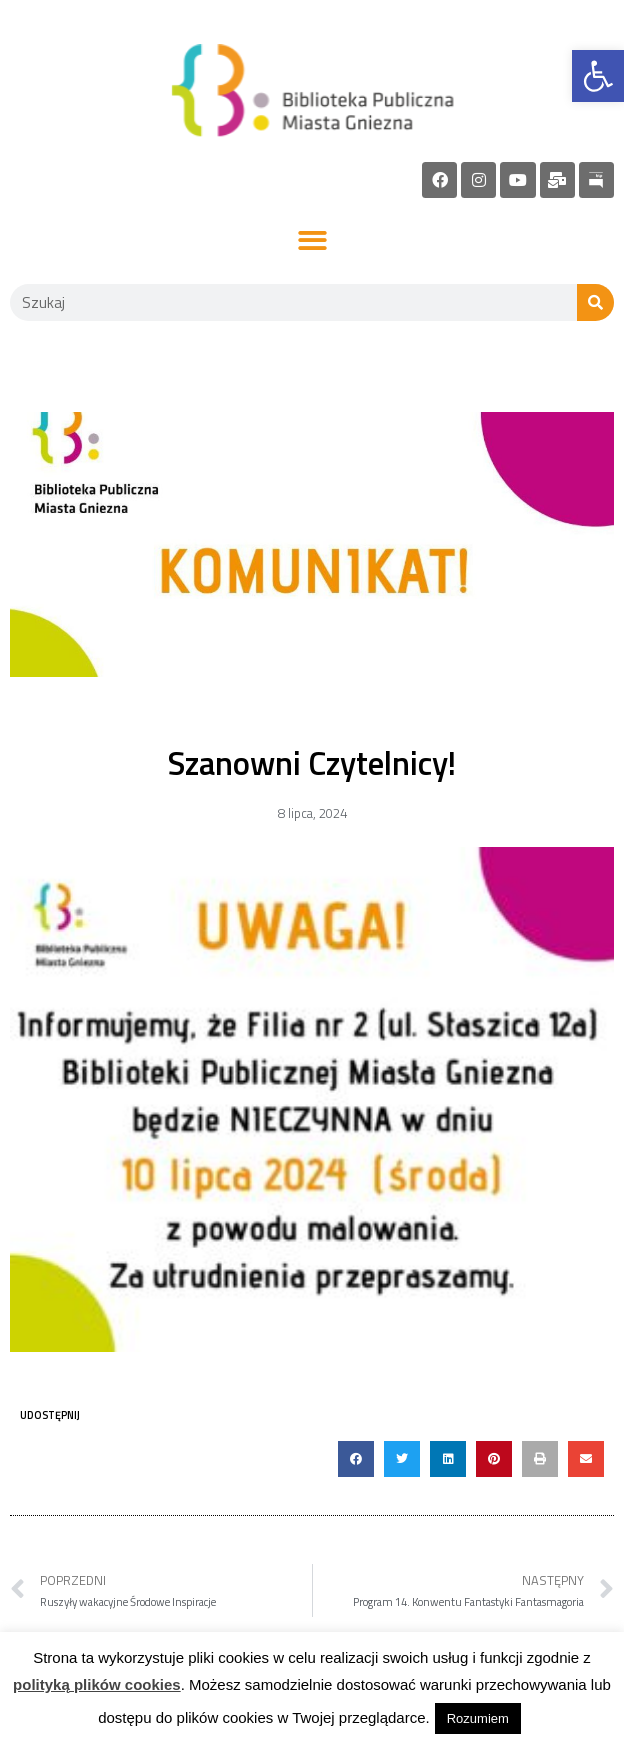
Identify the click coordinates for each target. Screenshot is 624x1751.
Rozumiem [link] (478, 1718)
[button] (312, 241)
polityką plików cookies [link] (97, 1684)
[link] (598, 76)
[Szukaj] (595, 302)
